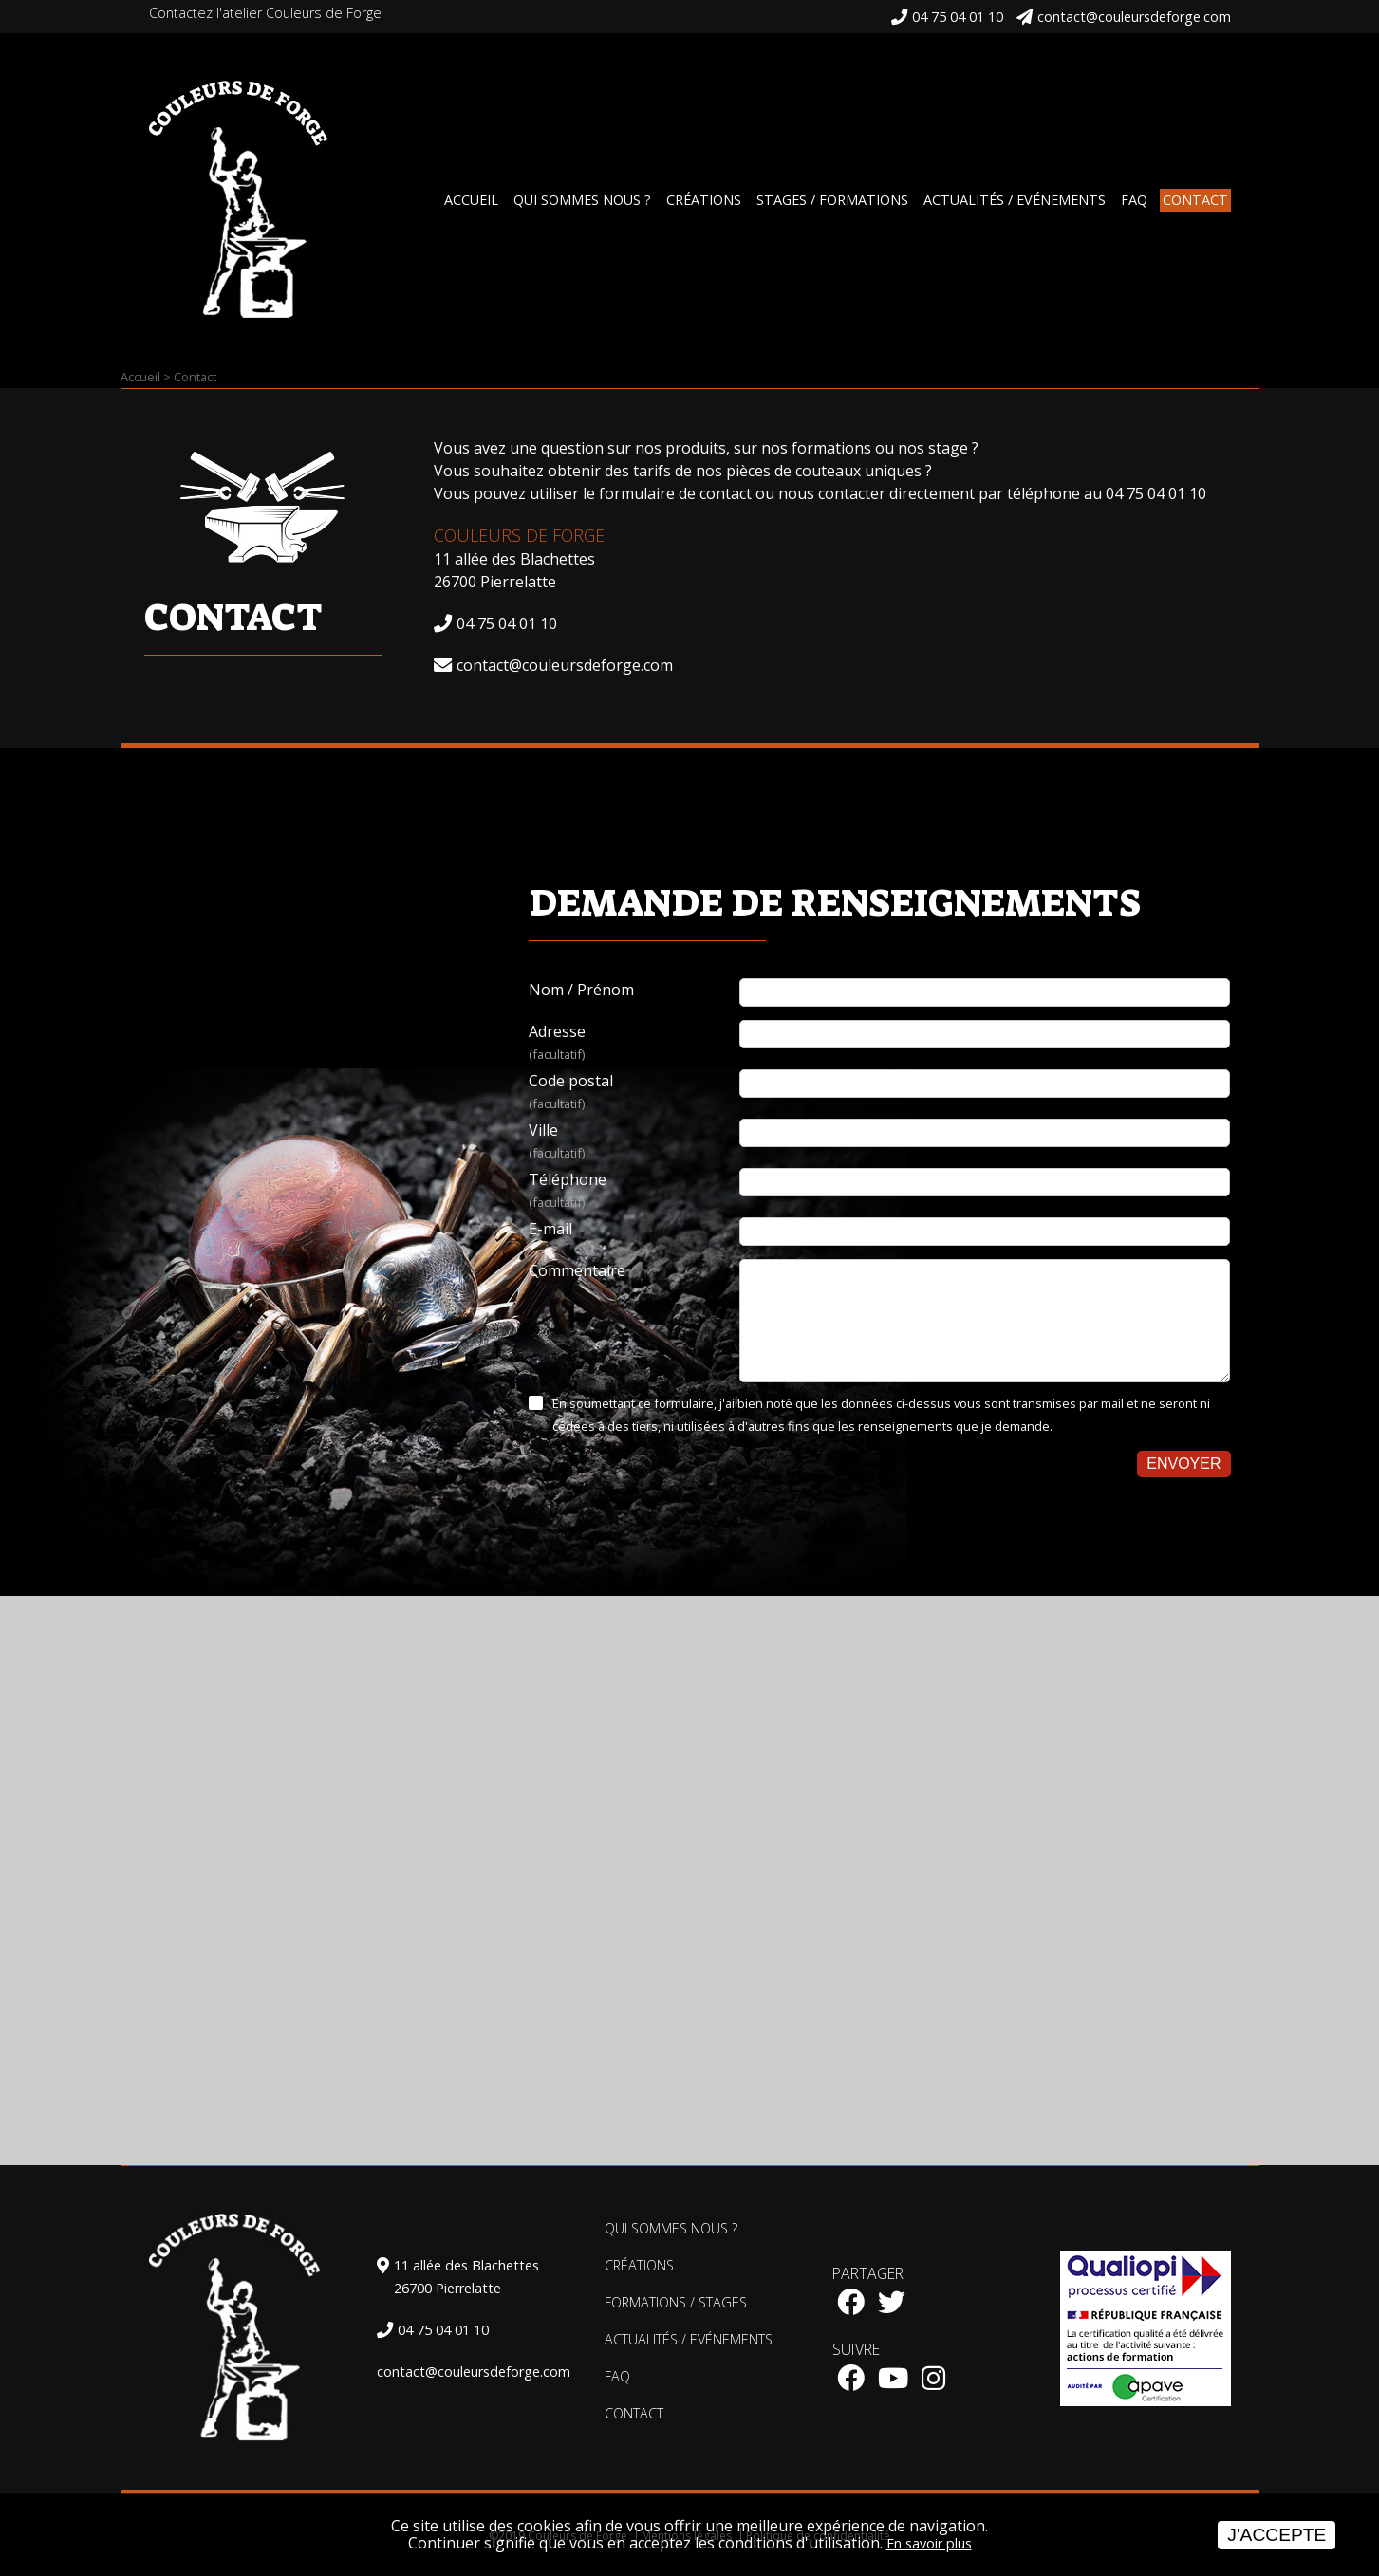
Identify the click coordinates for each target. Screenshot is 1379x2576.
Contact (1195, 200)
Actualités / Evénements (1014, 200)
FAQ (1134, 200)
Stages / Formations (832, 200)
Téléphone (634, 1191)
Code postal (634, 1092)
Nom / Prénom (581, 989)
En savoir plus (929, 2543)
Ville (634, 1142)
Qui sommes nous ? (582, 200)
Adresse (634, 1043)
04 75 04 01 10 (957, 17)
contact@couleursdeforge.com (1134, 17)
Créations (703, 200)
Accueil (471, 200)
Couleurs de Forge (519, 535)
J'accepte (1276, 2535)
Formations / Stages (676, 2302)
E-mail (550, 1228)
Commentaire (577, 1270)
